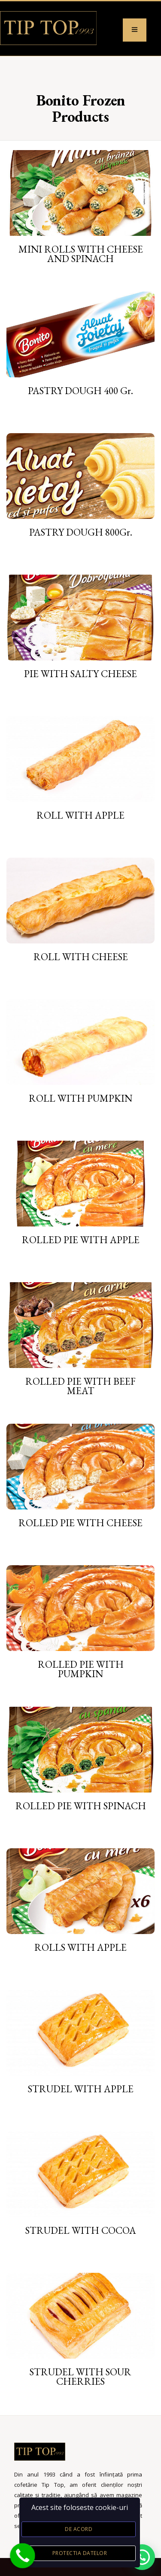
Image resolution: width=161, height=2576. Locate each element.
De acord (78, 2529)
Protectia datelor (79, 2553)
